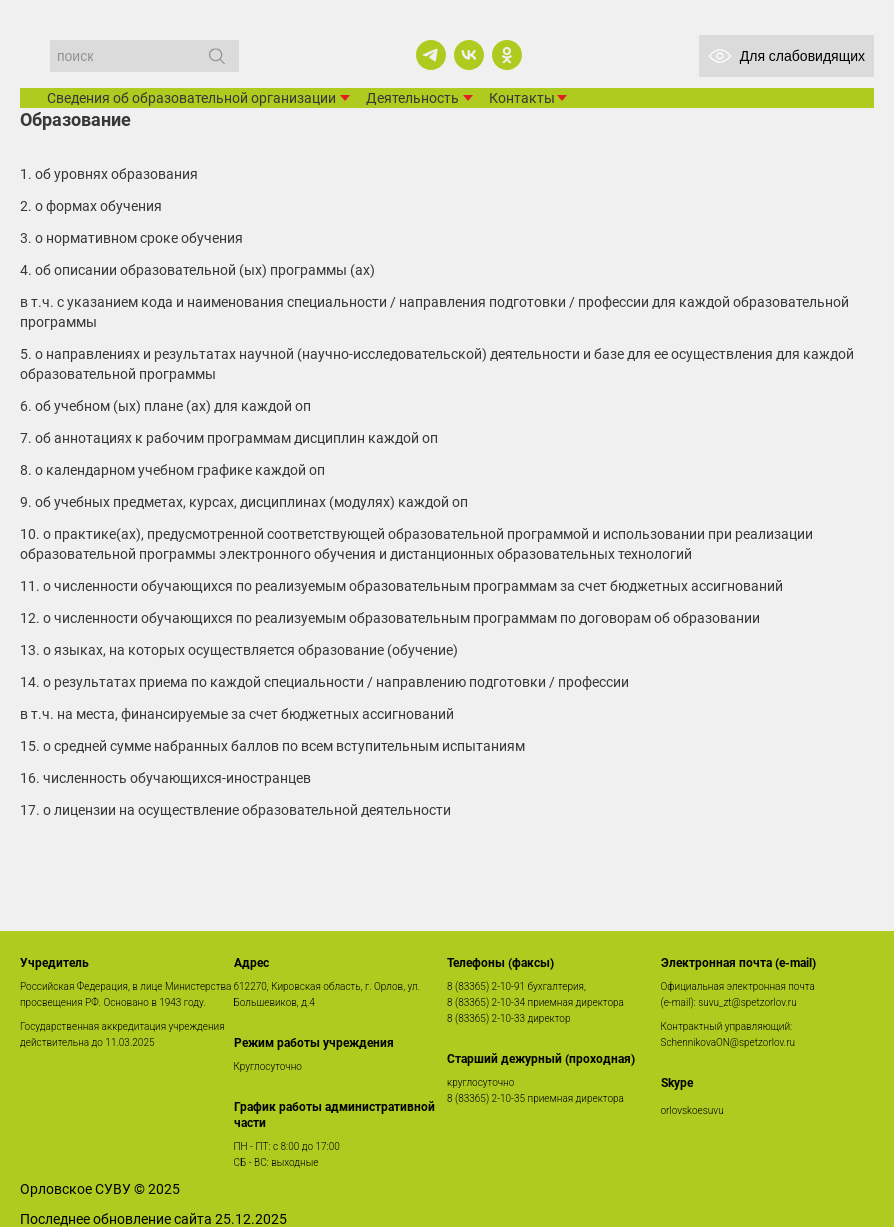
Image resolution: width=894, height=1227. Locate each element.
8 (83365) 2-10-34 (486, 1002)
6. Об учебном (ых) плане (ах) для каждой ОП (165, 406)
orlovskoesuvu (692, 1110)
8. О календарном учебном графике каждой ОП (172, 470)
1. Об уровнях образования (109, 174)
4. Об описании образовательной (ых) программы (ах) (197, 270)
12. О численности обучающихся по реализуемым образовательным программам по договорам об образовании (390, 618)
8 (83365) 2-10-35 (486, 1098)
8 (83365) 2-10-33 (486, 1018)
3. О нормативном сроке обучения (131, 238)
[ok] (507, 55)
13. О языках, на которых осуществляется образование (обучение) (239, 650)
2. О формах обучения (91, 206)
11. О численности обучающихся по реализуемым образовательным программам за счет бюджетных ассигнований (401, 586)
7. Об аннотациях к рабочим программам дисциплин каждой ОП (229, 438)
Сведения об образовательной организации (191, 98)
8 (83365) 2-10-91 (486, 986)
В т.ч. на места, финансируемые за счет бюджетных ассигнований (237, 714)
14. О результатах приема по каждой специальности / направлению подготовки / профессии (324, 682)
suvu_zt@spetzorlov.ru (747, 1002)
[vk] (469, 55)
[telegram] (431, 55)
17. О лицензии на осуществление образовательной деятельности (235, 810)
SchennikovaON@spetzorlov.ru (728, 1042)
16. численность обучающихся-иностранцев (165, 778)
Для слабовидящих (786, 56)
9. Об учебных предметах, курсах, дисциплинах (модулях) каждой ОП (244, 502)
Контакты (522, 98)
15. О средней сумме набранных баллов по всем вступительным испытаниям (272, 746)
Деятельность (412, 98)
